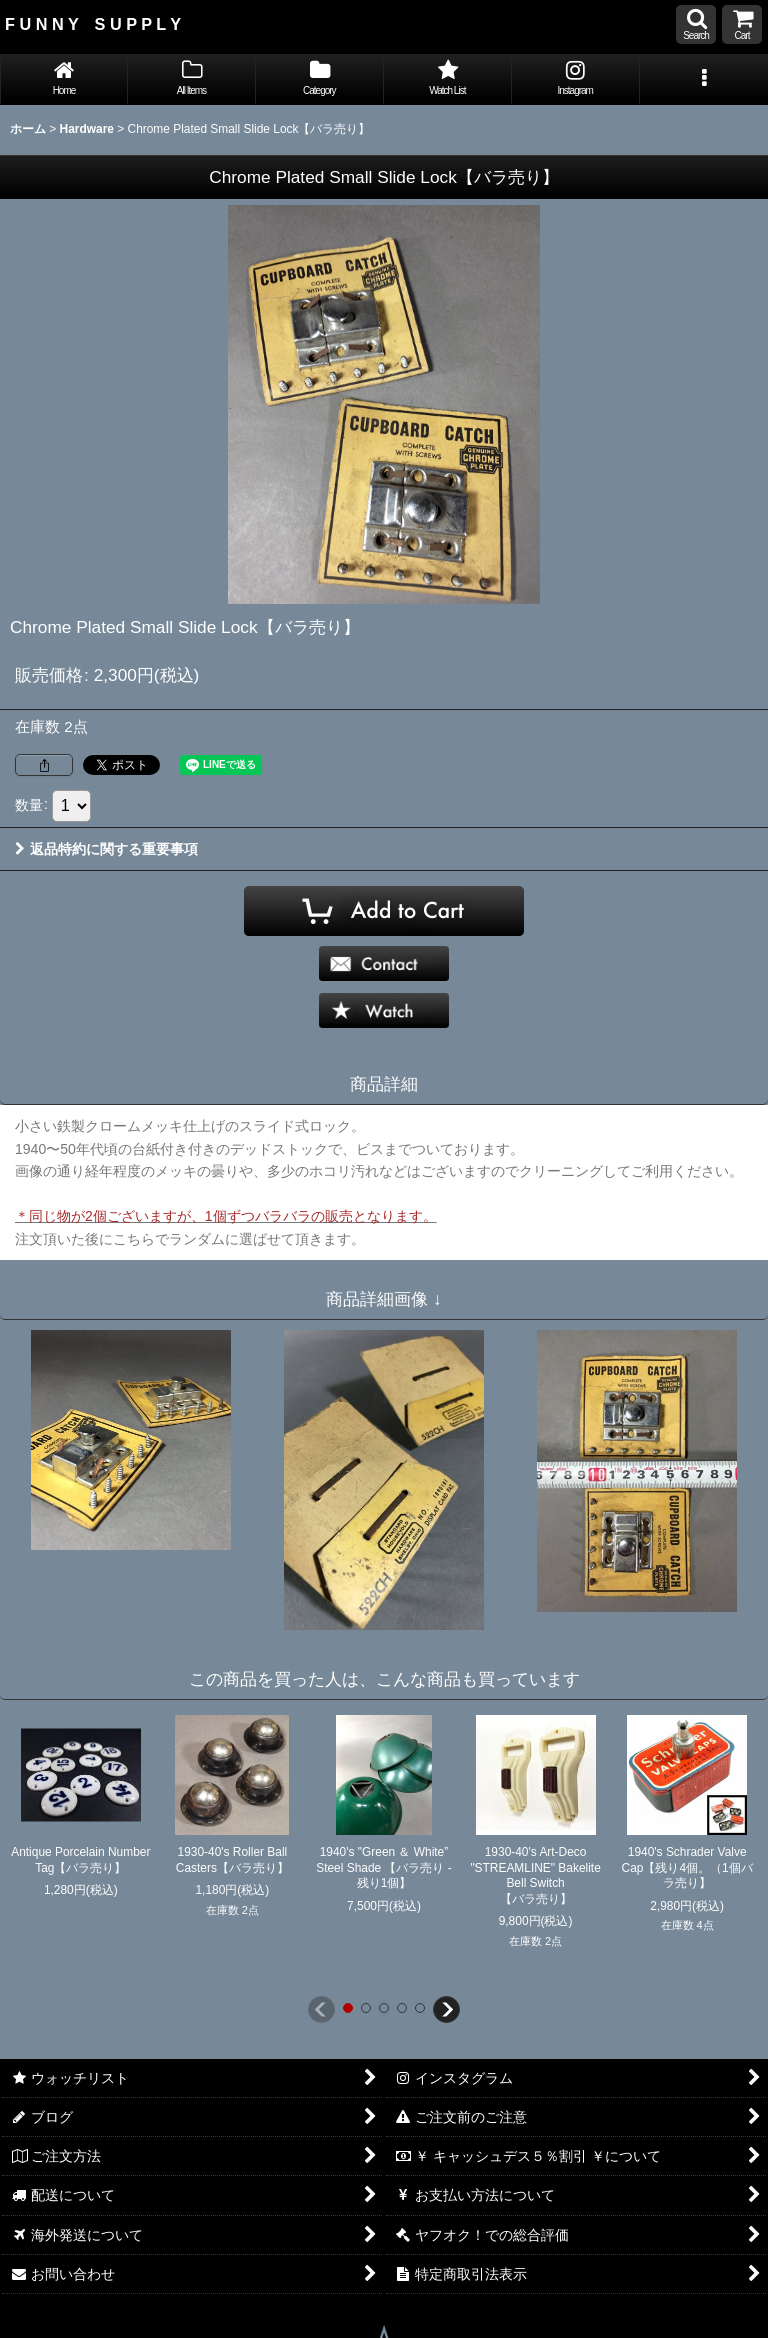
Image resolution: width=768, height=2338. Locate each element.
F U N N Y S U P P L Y (93, 24)
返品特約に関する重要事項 (106, 849)
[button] (696, 24)
